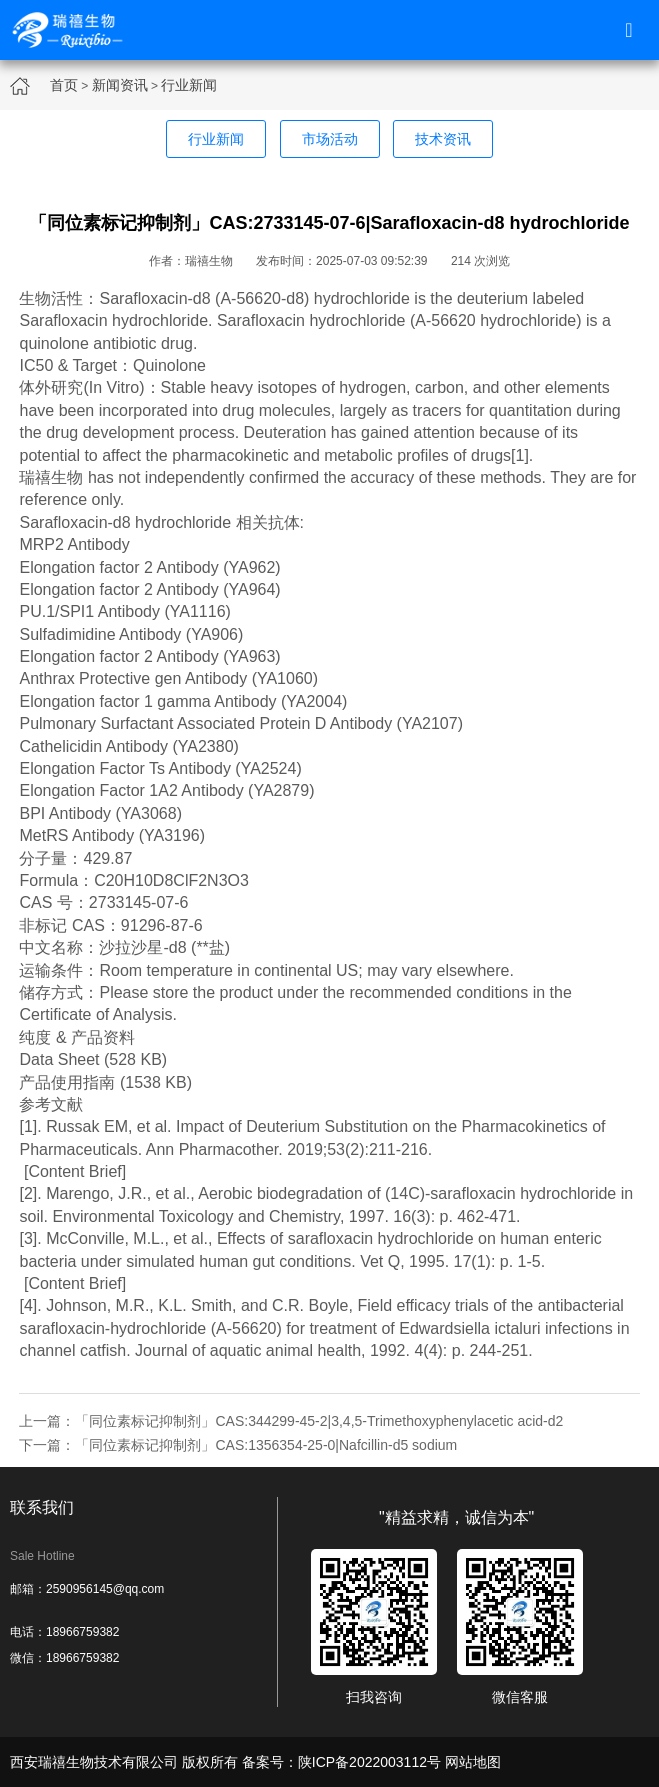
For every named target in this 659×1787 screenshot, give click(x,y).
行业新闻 (189, 85)
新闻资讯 (120, 85)
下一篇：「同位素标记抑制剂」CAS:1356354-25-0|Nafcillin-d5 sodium (238, 1445)
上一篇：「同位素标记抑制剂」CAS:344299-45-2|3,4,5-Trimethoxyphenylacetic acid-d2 (291, 1421)
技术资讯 (443, 139)
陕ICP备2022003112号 (369, 1762)
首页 (64, 85)
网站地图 (473, 1762)
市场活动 (330, 139)
